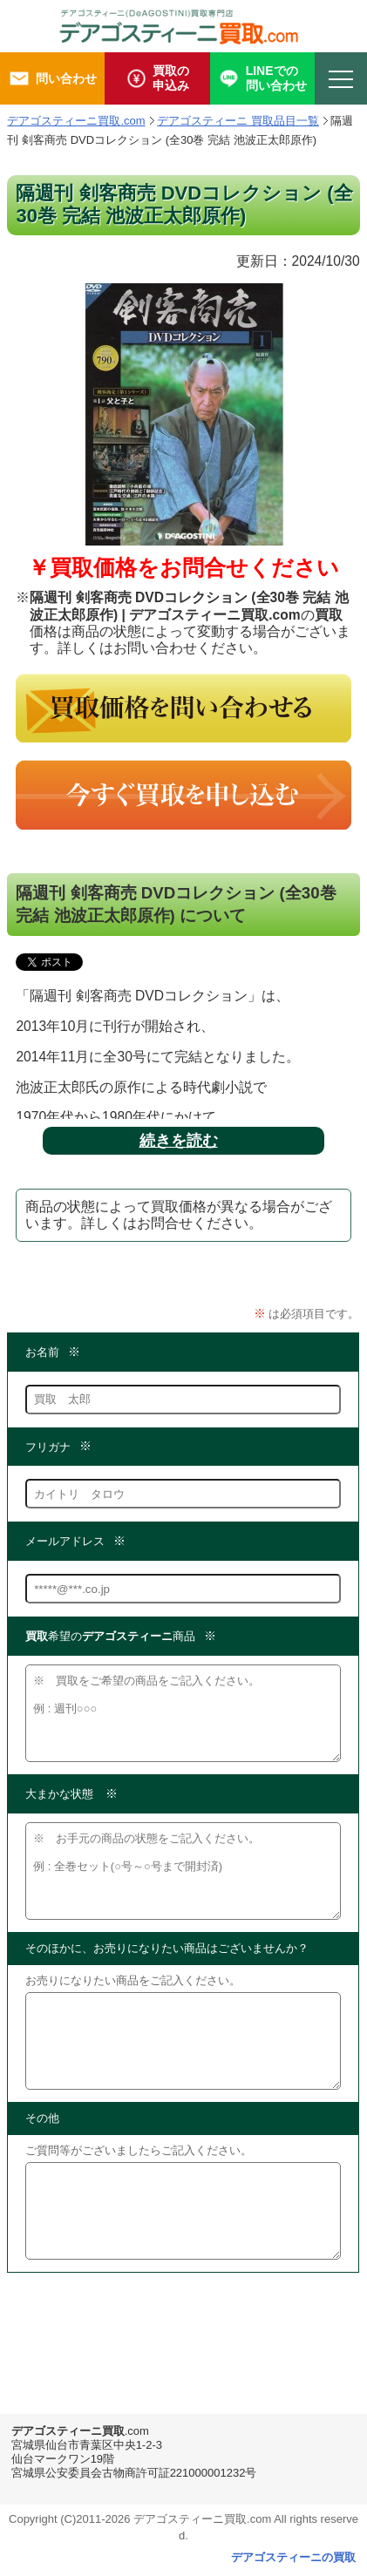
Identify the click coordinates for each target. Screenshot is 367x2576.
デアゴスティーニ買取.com (76, 120)
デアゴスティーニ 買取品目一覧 (238, 120)
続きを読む (178, 1140)
